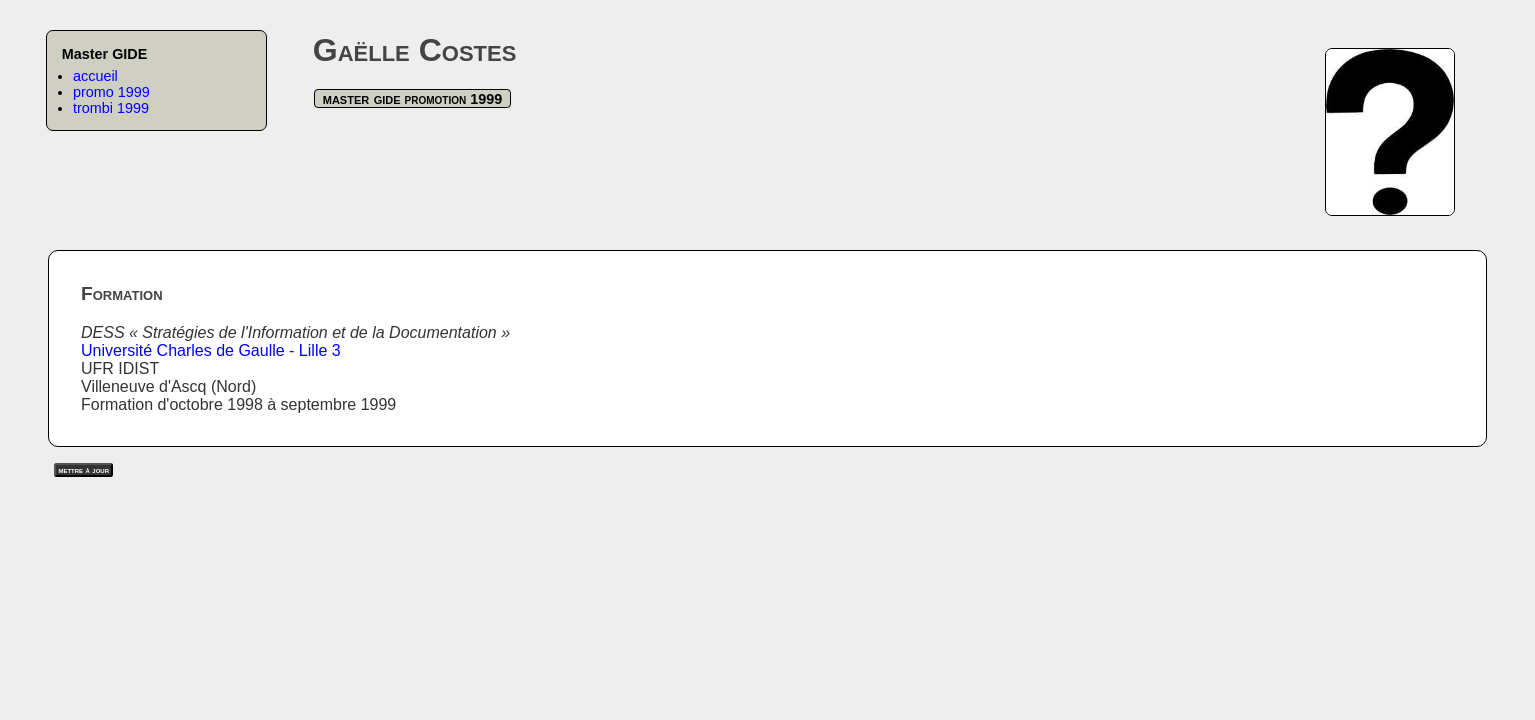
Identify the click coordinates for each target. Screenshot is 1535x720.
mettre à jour (83, 470)
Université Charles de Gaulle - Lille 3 (211, 350)
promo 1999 (111, 92)
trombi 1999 (111, 108)
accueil (95, 76)
